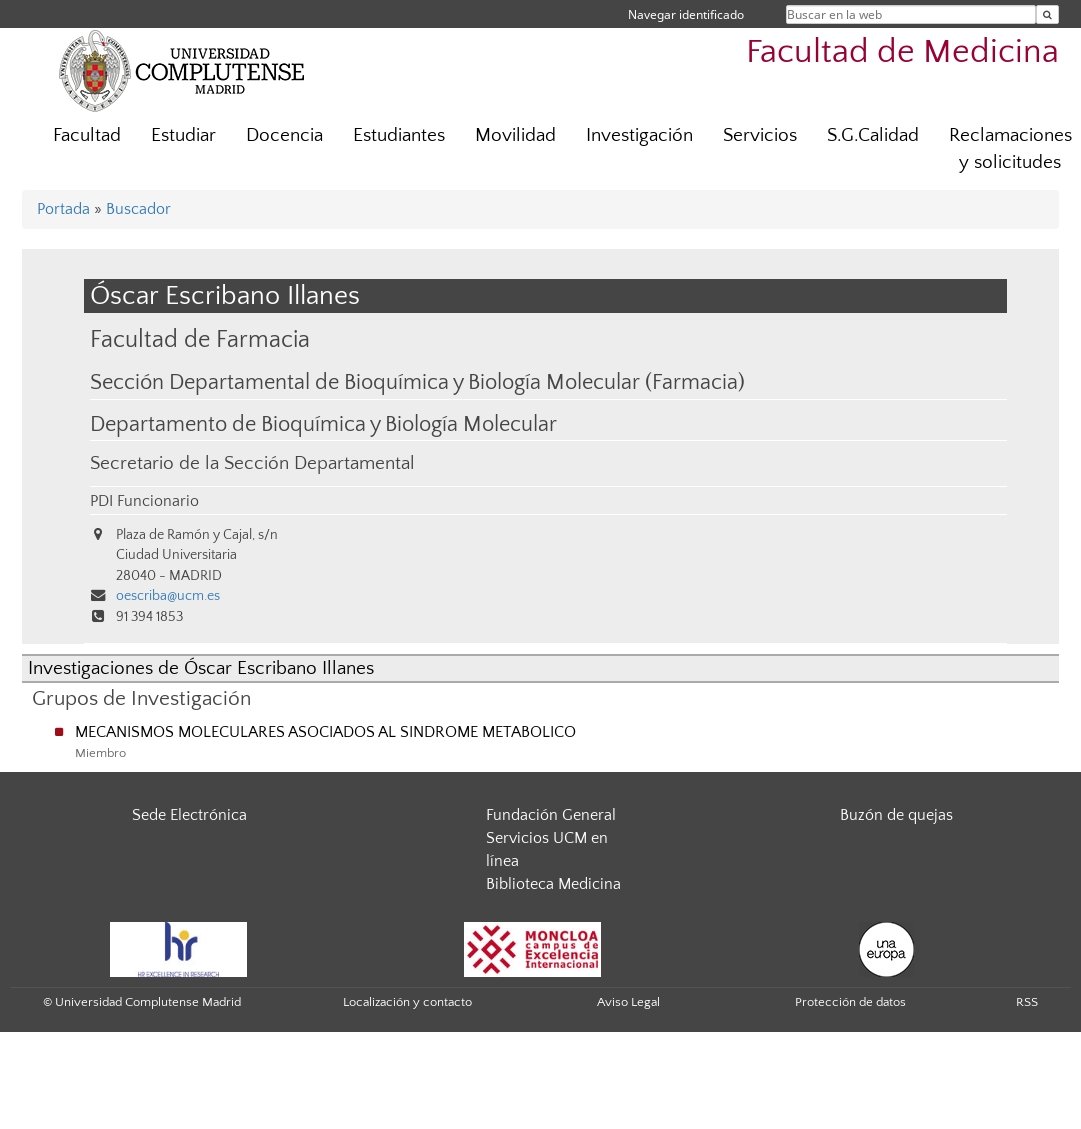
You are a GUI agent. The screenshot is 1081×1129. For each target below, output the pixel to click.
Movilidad (515, 135)
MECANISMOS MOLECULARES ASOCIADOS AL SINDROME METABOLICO (325, 732)
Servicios (760, 135)
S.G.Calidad (873, 135)
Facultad (87, 135)
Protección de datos (850, 1002)
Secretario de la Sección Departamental (252, 463)
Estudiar (183, 135)
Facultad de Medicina (902, 52)
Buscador (138, 209)
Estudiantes (399, 135)
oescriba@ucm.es (168, 596)
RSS (1027, 1002)
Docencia (284, 135)
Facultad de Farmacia (200, 339)
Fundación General (551, 815)
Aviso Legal (628, 1002)
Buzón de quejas (896, 815)
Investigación (639, 135)
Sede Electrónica (189, 815)
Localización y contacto (407, 1002)
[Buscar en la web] (1047, 14)
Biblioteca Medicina (553, 884)
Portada (63, 209)
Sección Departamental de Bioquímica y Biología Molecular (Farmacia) (417, 383)
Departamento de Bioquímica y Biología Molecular (323, 425)
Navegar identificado (686, 14)
